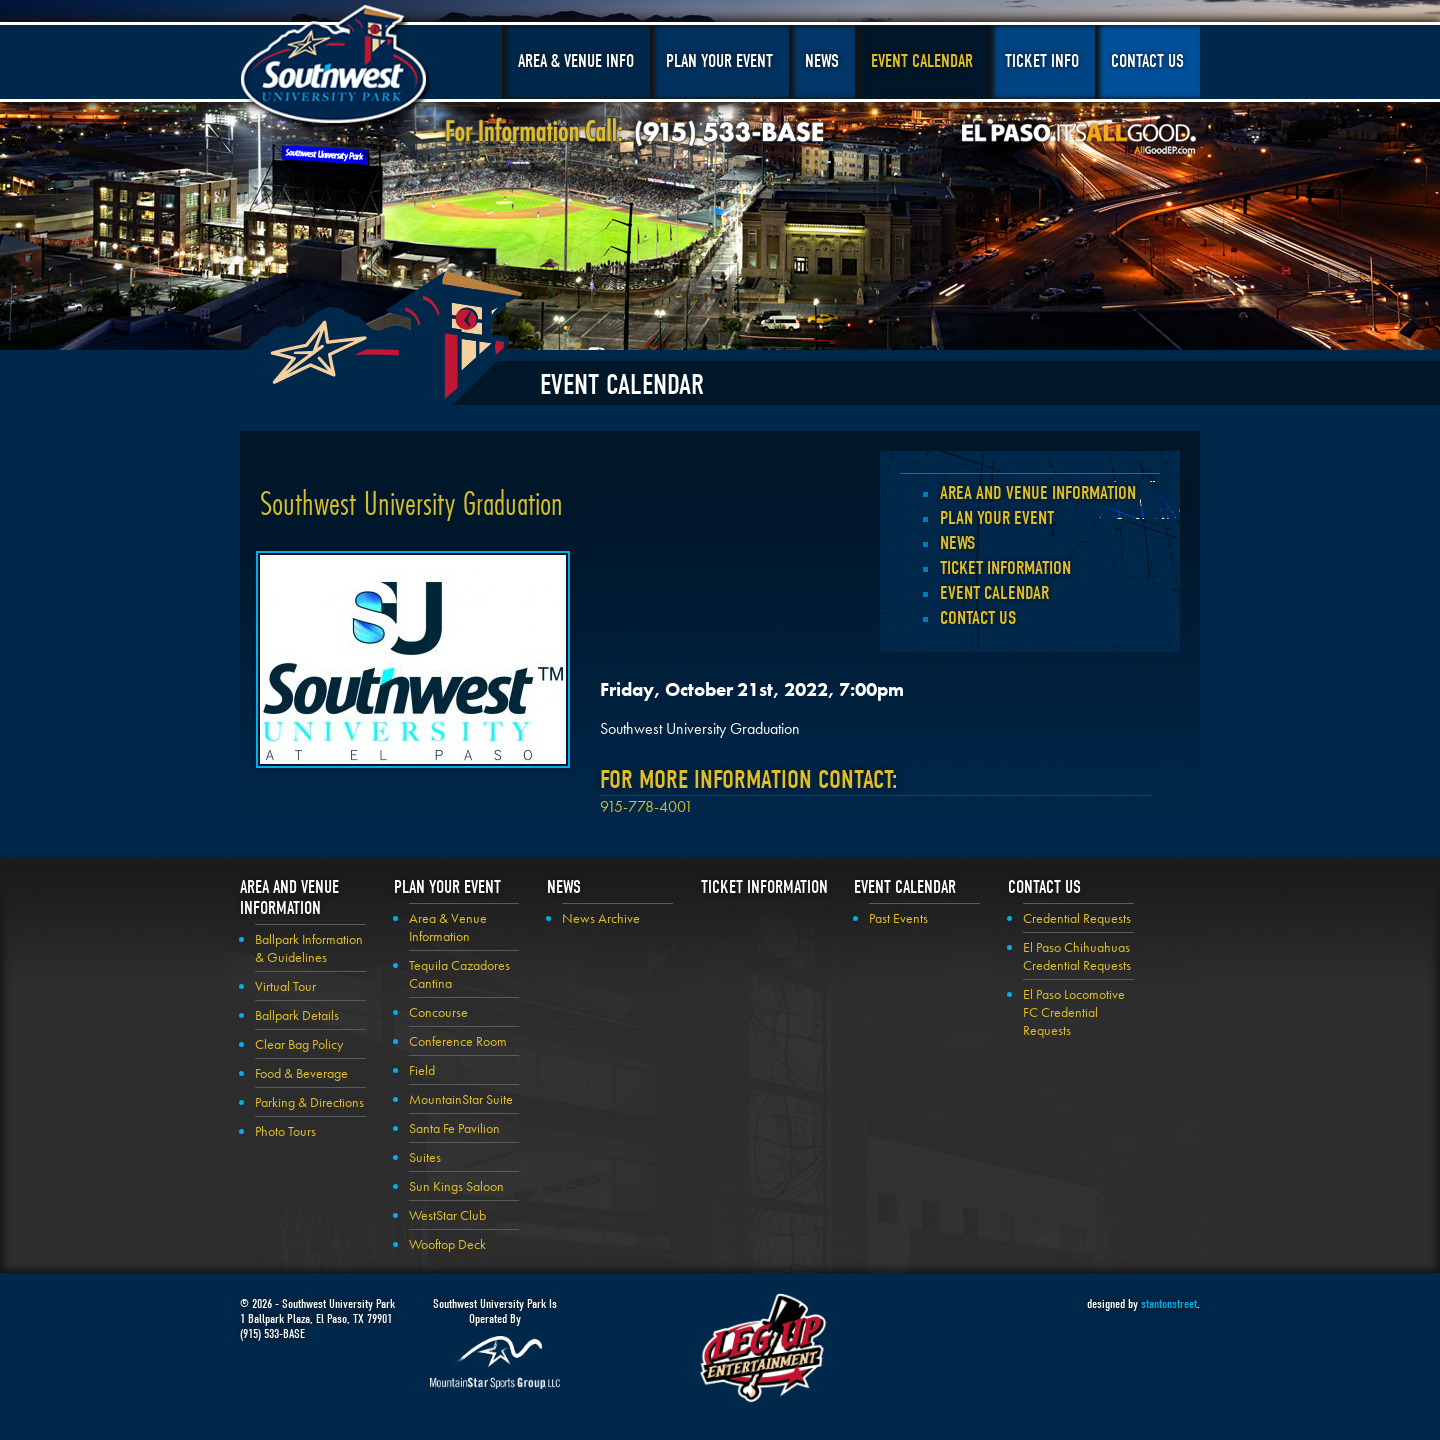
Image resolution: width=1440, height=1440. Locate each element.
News (822, 61)
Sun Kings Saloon (456, 1186)
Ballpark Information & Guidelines (309, 948)
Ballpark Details (297, 1015)
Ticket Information (1005, 568)
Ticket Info (1042, 61)
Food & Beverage (301, 1073)
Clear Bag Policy (299, 1044)
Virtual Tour (285, 986)
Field (422, 1070)
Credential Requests (1077, 918)
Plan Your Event (719, 61)
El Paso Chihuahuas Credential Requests (1077, 956)
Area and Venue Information (1038, 493)
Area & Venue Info (576, 61)
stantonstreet (1169, 1303)
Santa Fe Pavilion (454, 1128)
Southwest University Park (336, 68)
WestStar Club (447, 1215)
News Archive (601, 918)
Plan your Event (997, 518)
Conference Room (458, 1041)
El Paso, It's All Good (1079, 139)
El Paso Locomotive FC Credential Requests (1074, 1012)
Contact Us (1147, 61)
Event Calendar (922, 61)
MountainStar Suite (461, 1099)
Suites (425, 1157)
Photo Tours (285, 1131)
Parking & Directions (309, 1102)
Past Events (898, 918)
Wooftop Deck (447, 1244)
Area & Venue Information (448, 927)
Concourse (438, 1012)
